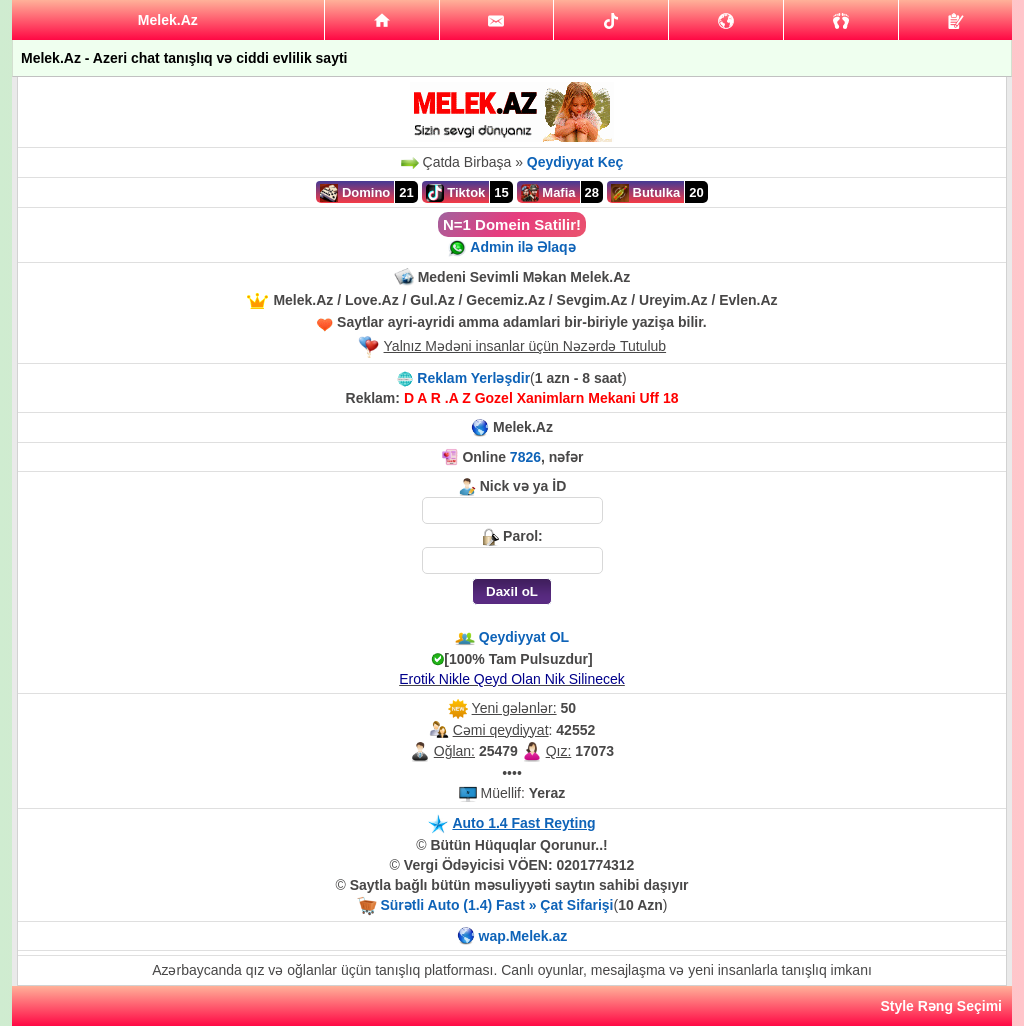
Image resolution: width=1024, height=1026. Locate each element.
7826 (525, 457)
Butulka (645, 193)
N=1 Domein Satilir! (512, 224)
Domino (355, 193)
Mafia (548, 193)
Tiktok (456, 193)
